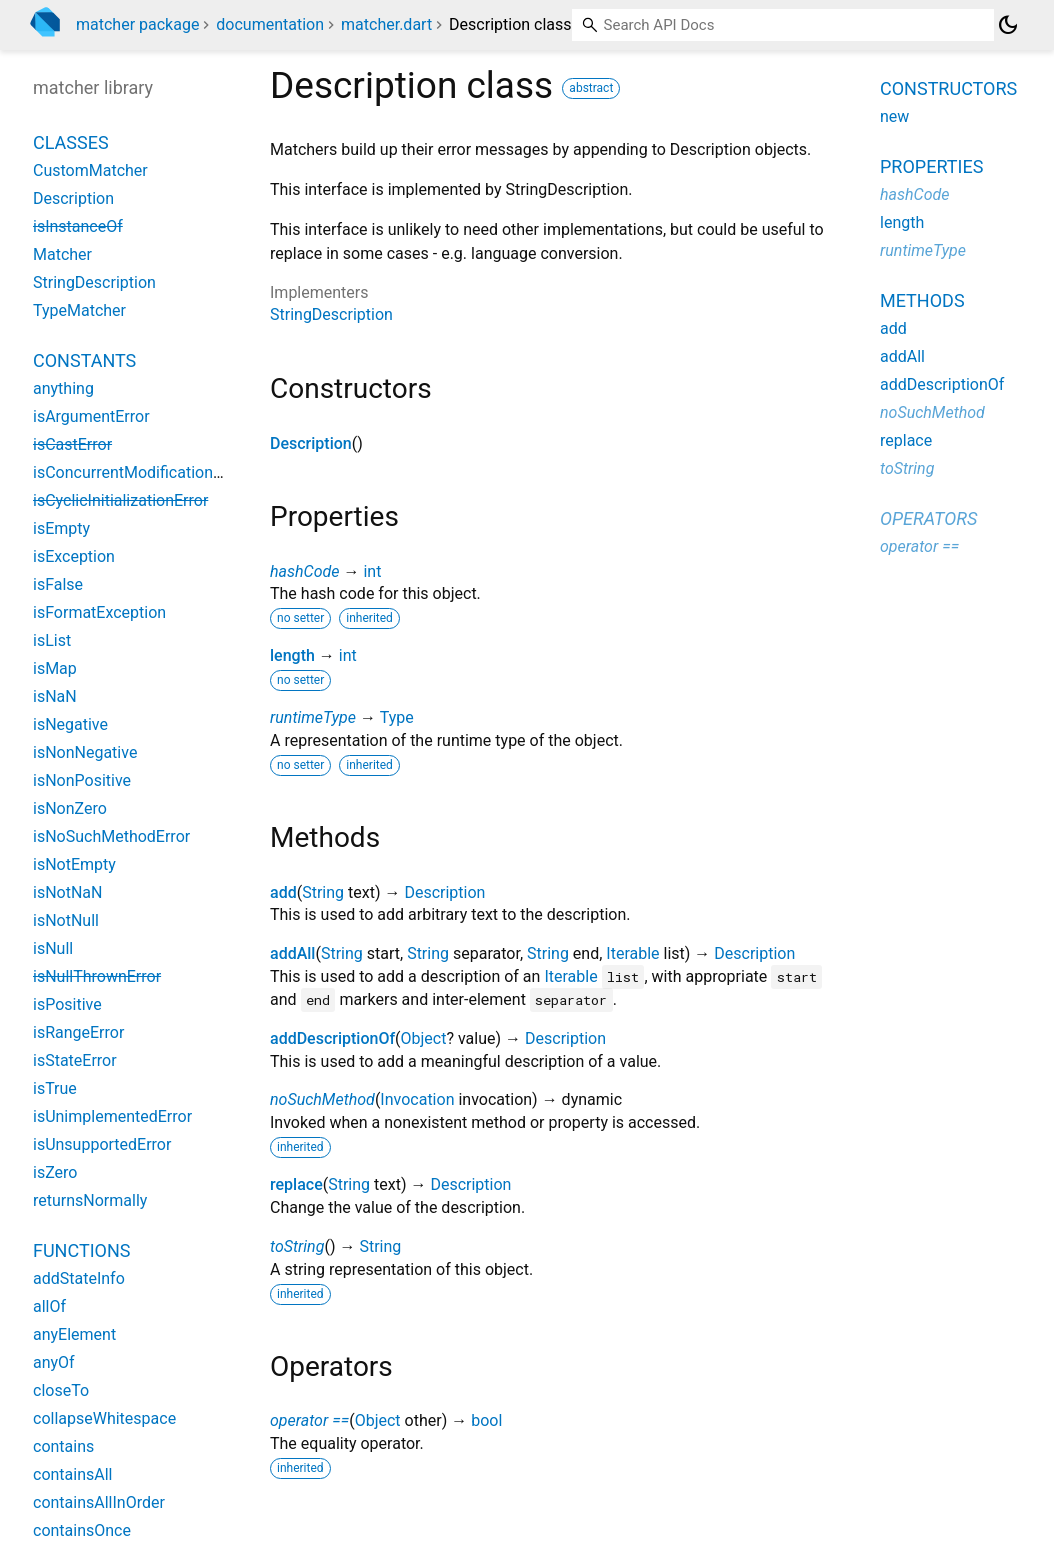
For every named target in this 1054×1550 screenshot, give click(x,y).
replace (296, 1184)
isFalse (58, 584)
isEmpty (61, 528)
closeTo (61, 1390)
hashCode (304, 571)
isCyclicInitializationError (120, 500)
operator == (309, 1420)
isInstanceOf (78, 226)
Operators (928, 518)
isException (74, 556)
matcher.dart (386, 24)
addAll (292, 953)
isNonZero (70, 808)
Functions (81, 1250)
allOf (49, 1306)
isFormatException (99, 612)
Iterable (632, 953)
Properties (931, 166)
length (292, 655)
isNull (53, 948)
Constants (84, 360)
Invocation (417, 1099)
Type (397, 717)
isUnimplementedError (112, 1116)
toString (297, 1246)
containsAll (72, 1474)
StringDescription (331, 314)
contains (63, 1446)
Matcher (62, 254)
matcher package (137, 24)
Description (311, 443)
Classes (71, 142)
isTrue (55, 1088)
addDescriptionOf (332, 1038)
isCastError (72, 444)
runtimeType (313, 717)
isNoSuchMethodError (111, 836)
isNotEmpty (74, 864)
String (323, 892)
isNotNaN (67, 892)
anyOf (54, 1362)
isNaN (55, 696)
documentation (270, 24)
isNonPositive (82, 780)
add (283, 892)
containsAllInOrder (99, 1502)
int (372, 571)
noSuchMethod (322, 1099)
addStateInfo (79, 1278)
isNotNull (66, 920)
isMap (55, 668)
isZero (55, 1172)
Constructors (948, 88)
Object (424, 1038)
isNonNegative (85, 752)
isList (52, 640)
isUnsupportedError (102, 1144)
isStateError (75, 1060)
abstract (591, 88)
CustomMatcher (90, 170)
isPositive (67, 1004)
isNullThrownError (97, 976)
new (894, 116)
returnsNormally (90, 1200)
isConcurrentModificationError (140, 472)
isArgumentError (91, 416)
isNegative (70, 724)
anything (63, 388)
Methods (922, 300)
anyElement (74, 1334)
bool (486, 1420)
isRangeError (78, 1032)
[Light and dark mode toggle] (1008, 25)
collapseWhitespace (104, 1418)
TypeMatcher (79, 310)
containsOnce (82, 1530)
